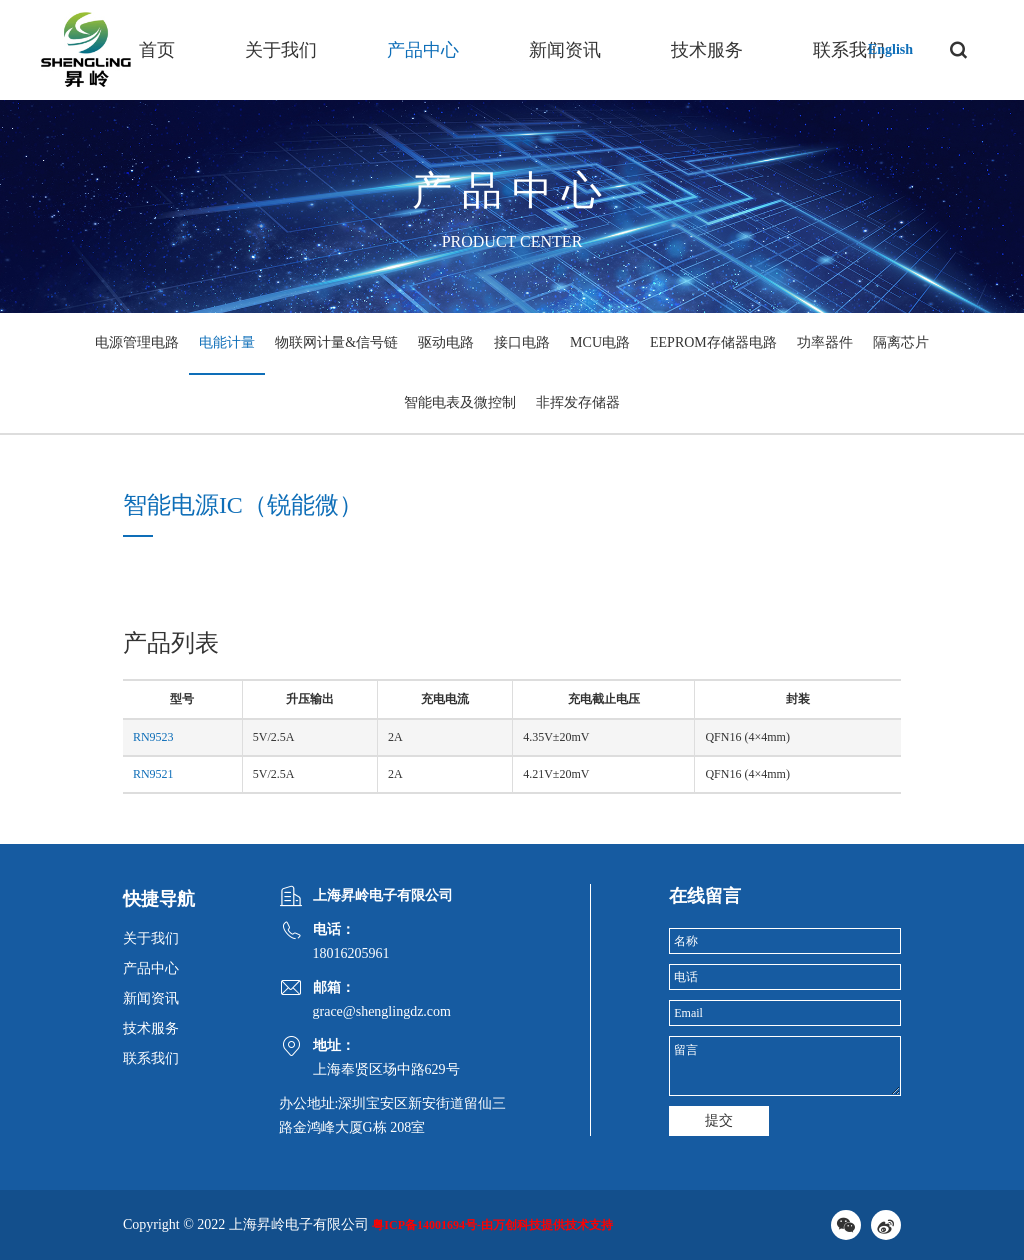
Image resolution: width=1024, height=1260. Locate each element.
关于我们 (281, 50)
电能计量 (227, 342)
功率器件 (825, 342)
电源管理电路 (137, 342)
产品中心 (423, 50)
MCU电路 (600, 342)
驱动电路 (446, 342)
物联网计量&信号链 (336, 342)
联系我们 (849, 50)
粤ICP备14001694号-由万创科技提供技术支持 (492, 1225)
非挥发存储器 (578, 402)
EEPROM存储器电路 (713, 342)
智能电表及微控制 (460, 402)
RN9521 (153, 774)
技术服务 (707, 50)
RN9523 (153, 737)
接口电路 (522, 342)
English (890, 49)
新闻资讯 (565, 50)
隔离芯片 (901, 342)
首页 (157, 50)
